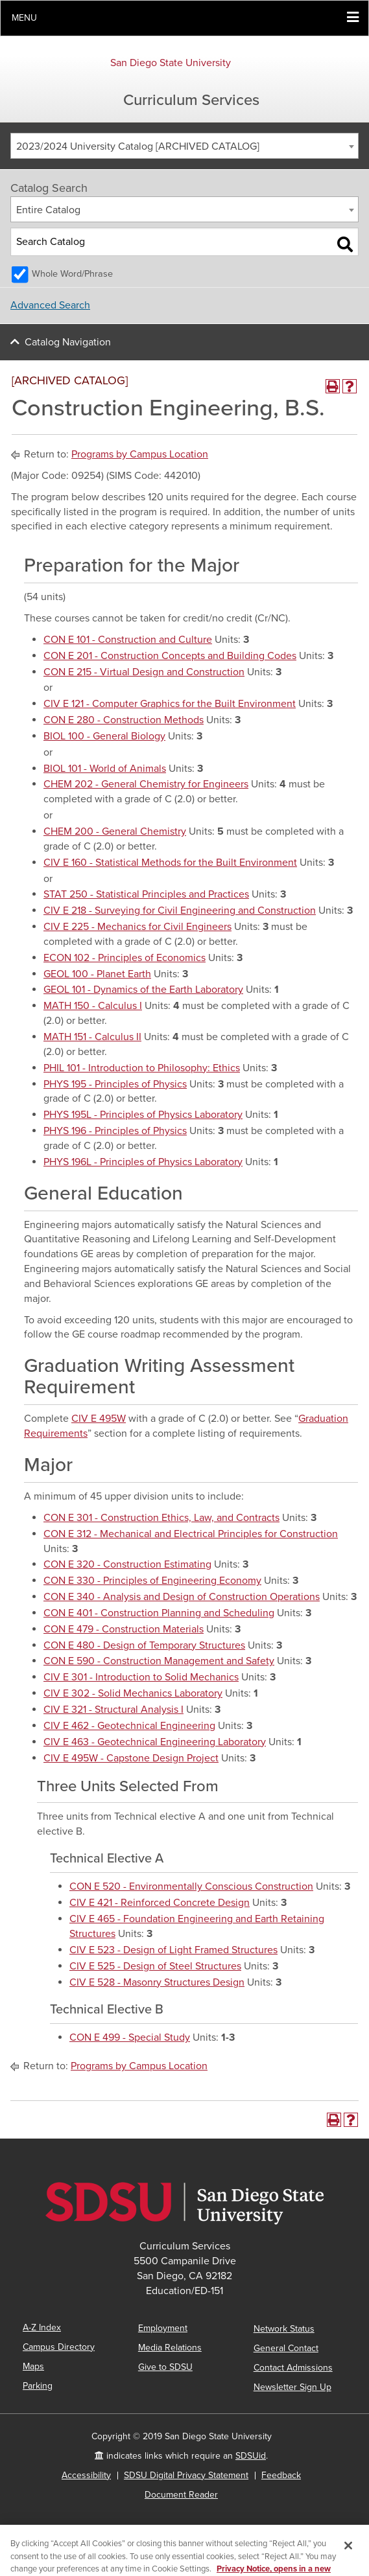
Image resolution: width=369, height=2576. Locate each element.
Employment (162, 2328)
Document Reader (181, 2494)
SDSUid (250, 2455)
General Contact (286, 2348)
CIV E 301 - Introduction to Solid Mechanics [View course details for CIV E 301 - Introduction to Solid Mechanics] (141, 1677)
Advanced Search (50, 305)
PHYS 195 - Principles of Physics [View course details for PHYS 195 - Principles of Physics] (115, 1084)
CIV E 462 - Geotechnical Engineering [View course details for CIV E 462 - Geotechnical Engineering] (129, 1725)
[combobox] (184, 146)
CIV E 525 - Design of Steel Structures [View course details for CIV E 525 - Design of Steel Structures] (155, 1966)
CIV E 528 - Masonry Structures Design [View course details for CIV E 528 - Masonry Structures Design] (156, 1982)
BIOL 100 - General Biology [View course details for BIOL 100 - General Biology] (104, 736)
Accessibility (86, 2475)
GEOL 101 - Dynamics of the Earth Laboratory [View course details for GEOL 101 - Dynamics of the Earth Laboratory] (143, 989)
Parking (38, 2385)
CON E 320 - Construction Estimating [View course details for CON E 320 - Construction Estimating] (127, 1564)
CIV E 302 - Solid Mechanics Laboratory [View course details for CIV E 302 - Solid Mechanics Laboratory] (132, 1693)
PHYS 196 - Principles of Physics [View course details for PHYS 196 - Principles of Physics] (115, 1130)
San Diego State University (170, 62)
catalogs (111, 2544)
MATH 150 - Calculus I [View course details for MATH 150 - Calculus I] (92, 1005)
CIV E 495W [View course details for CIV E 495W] (98, 1418)
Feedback (281, 2475)
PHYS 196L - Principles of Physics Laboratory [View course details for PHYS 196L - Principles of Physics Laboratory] (143, 1161)
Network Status (284, 2328)
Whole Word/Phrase (72, 273)
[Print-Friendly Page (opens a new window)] (333, 386)
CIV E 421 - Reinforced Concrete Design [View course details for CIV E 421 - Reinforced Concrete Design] (159, 1902)
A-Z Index (42, 2327)
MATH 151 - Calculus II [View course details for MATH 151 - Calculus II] (92, 1036)
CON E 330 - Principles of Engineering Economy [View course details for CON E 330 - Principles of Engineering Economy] (152, 1580)
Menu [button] (24, 17)
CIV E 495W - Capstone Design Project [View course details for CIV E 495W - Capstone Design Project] (131, 1758)
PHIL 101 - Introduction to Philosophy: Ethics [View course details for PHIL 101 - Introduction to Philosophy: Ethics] (141, 1068)
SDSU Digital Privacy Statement (186, 2475)
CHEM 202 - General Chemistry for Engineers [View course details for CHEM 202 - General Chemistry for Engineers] (145, 784)
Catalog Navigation (68, 342)
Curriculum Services (191, 100)
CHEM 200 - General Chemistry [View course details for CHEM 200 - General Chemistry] (114, 831)
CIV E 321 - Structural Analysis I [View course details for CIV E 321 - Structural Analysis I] (113, 1709)
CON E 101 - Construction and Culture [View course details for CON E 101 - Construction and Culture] (127, 639)
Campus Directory (59, 2346)
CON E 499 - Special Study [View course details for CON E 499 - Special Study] (129, 2037)
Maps (33, 2366)
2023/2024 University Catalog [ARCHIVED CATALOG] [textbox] (137, 146)
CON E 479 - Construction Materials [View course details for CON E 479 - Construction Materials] (123, 1629)
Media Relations (170, 2347)
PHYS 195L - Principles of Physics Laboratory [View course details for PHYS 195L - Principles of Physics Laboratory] (143, 1114)
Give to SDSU (165, 2367)
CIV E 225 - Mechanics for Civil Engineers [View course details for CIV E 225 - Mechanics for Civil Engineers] (137, 926)
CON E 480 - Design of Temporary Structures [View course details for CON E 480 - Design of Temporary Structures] (144, 1645)
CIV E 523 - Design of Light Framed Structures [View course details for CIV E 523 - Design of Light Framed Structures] (173, 1950)
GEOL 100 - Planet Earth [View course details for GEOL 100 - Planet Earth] (97, 974)
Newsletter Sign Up (292, 2387)
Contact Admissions (293, 2367)
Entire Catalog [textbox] (48, 209)
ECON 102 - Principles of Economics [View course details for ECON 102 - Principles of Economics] (124, 957)
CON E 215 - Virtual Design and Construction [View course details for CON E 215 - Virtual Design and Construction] (143, 672)
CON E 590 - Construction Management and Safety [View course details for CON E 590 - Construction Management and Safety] (158, 1660)
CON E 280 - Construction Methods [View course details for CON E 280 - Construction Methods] (123, 720)
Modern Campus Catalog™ (211, 2559)
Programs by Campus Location (139, 454)
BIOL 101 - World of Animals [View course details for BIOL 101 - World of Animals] (104, 768)
